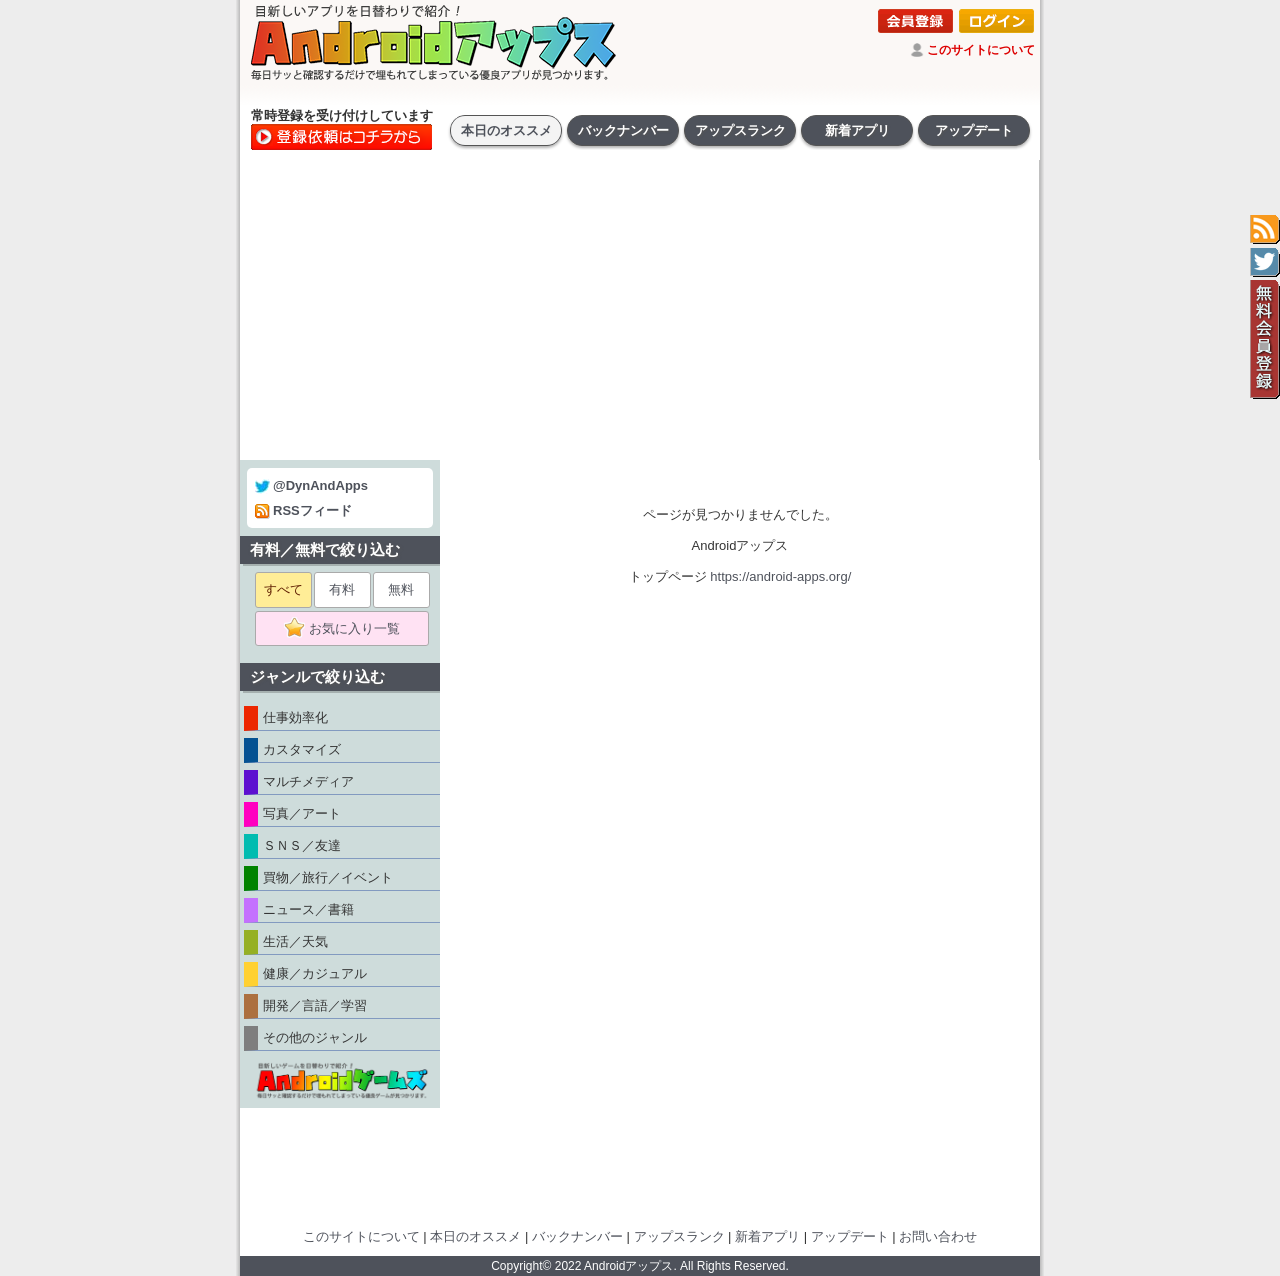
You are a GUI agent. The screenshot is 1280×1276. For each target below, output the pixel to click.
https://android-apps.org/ (780, 576)
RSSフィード (303, 510)
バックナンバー (623, 130)
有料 (342, 589)
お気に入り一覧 (348, 629)
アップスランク (740, 130)
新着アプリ (857, 130)
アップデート (974, 130)
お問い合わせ (938, 1236)
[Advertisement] (640, 310)
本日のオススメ (506, 130)
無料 (401, 589)
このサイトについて (981, 50)
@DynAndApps (311, 485)
